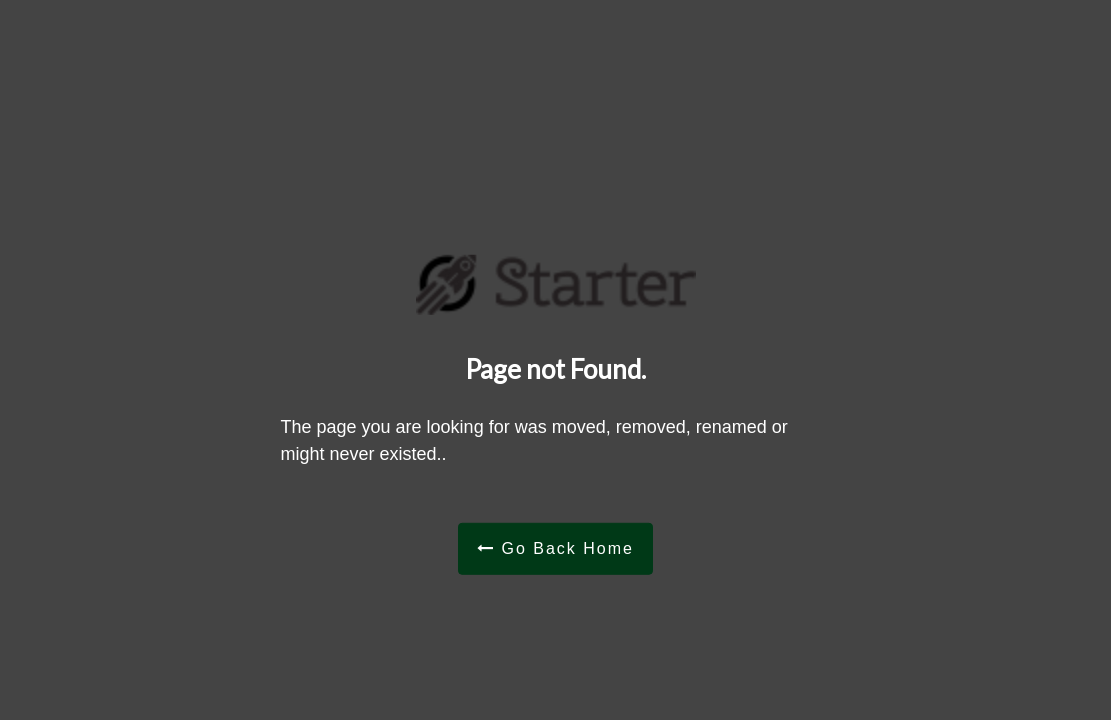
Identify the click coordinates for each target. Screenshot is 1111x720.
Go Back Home (555, 547)
